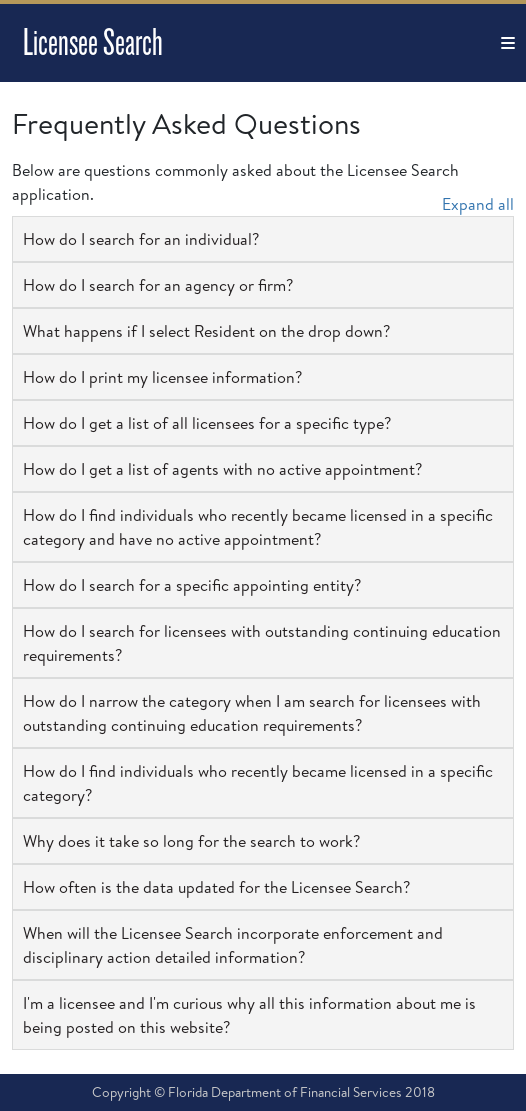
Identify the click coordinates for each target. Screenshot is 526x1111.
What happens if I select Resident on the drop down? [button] (206, 331)
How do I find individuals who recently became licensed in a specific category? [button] (258, 783)
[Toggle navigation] (508, 43)
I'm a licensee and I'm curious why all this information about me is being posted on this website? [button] (249, 1015)
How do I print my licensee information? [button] (162, 377)
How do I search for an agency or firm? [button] (158, 285)
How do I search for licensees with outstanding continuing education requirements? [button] (262, 643)
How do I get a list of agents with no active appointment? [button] (222, 469)
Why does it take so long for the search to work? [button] (191, 841)
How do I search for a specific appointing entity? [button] (192, 585)
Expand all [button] (478, 204)
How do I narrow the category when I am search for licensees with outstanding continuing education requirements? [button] (252, 713)
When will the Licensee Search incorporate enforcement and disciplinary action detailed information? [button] (233, 945)
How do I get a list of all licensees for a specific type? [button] (207, 423)
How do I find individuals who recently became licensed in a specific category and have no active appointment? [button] (258, 527)
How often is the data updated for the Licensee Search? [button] (216, 887)
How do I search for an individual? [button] (141, 239)
